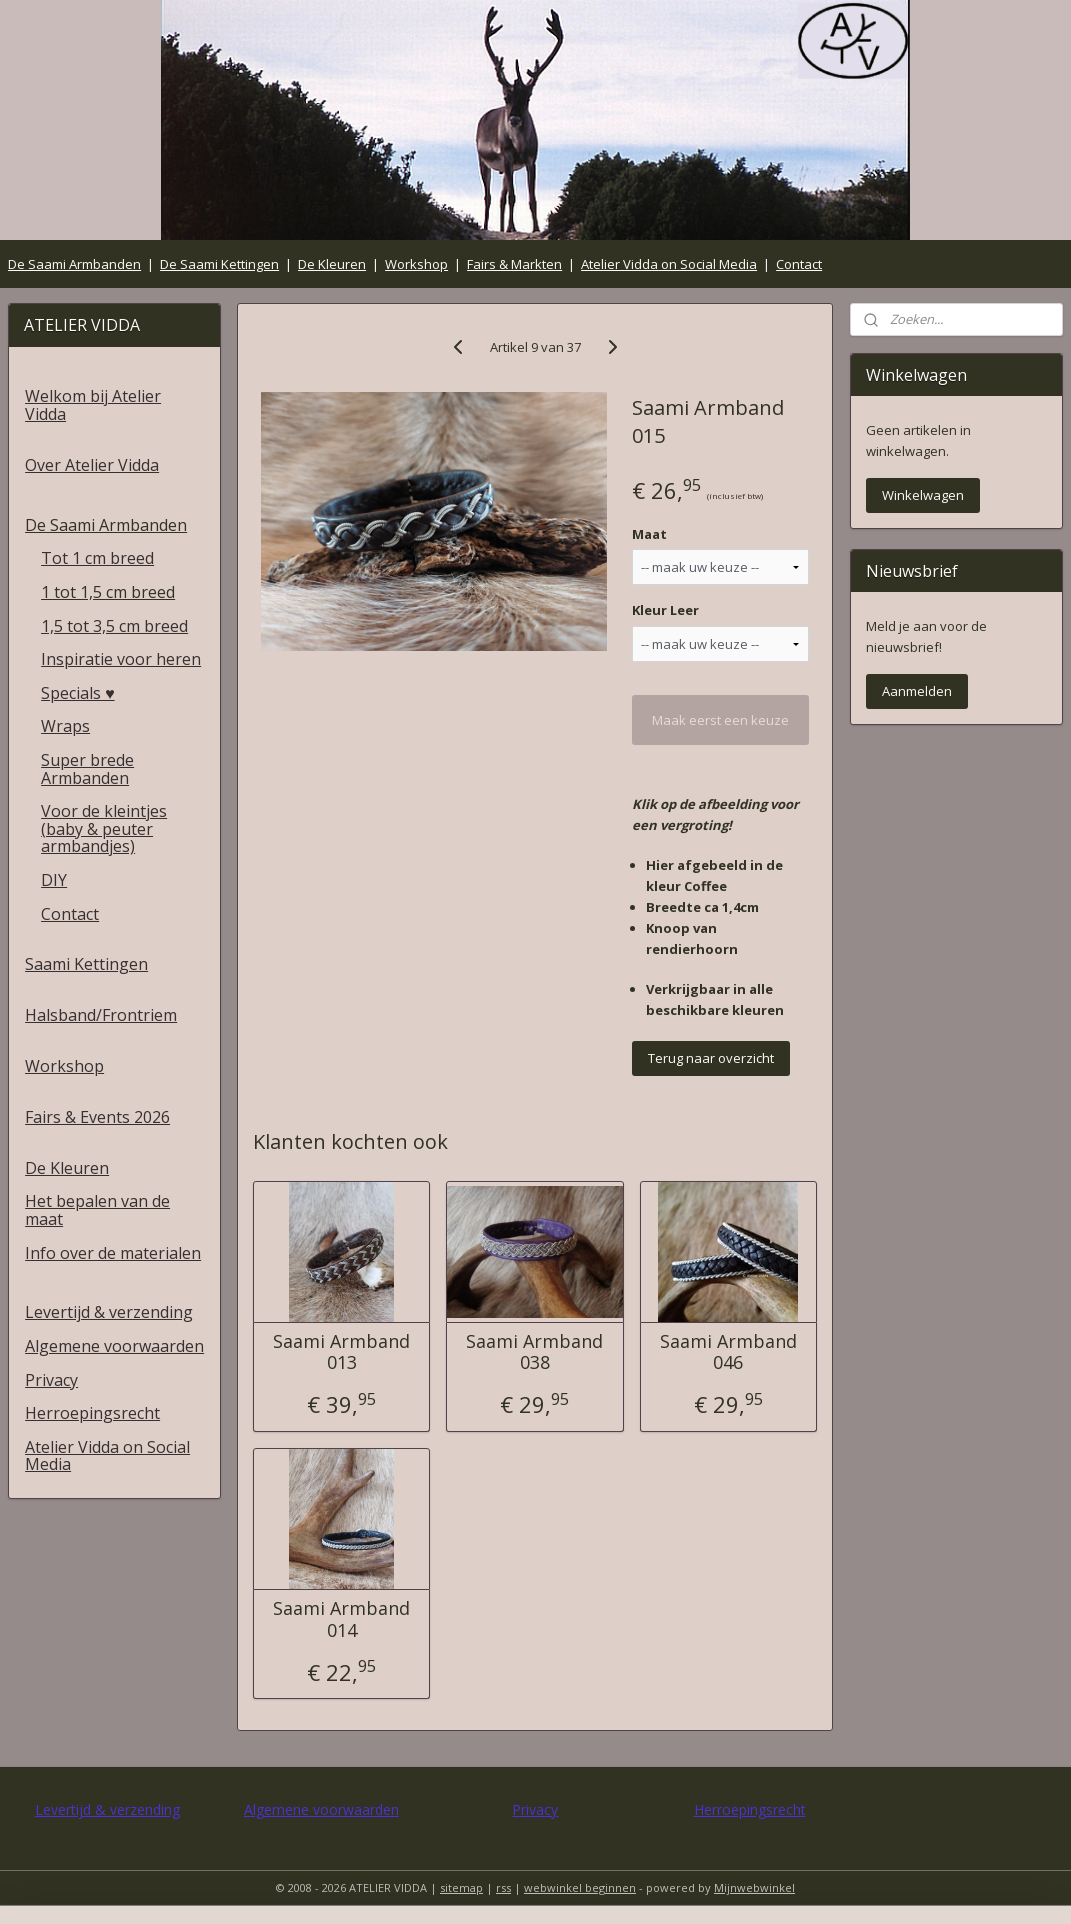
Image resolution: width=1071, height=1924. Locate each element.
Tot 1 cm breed (97, 558)
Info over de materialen (113, 1253)
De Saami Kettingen (219, 264)
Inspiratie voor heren (121, 659)
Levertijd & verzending (109, 1312)
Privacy (51, 1380)
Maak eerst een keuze (720, 720)
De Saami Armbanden (74, 264)
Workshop (416, 264)
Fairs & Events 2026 (97, 1117)
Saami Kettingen (86, 964)
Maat (649, 534)
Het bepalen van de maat (97, 1210)
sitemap (461, 1887)
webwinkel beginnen (580, 1887)
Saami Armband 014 (342, 1620)
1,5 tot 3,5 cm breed (114, 626)
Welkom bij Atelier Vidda (93, 405)
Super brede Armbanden (87, 769)
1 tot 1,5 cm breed (108, 592)
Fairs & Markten (514, 264)
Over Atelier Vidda (92, 465)
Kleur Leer (665, 611)
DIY (54, 880)
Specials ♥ (78, 693)
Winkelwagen (923, 495)
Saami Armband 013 (342, 1352)
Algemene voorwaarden (114, 1346)
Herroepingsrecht (92, 1413)
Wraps (65, 726)
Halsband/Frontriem (101, 1015)
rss (503, 1887)
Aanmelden (917, 691)
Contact (799, 264)
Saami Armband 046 (728, 1352)
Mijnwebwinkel (754, 1887)
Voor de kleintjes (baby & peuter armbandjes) (104, 828)
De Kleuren (332, 264)
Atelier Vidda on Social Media (669, 264)
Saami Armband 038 (535, 1352)
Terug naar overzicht (711, 1058)
